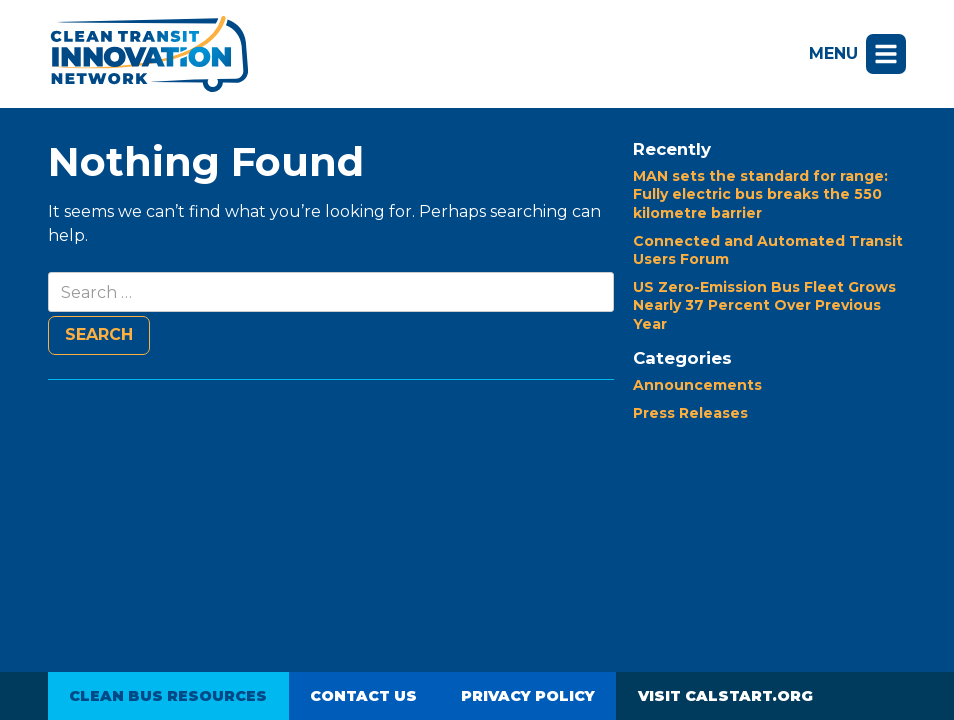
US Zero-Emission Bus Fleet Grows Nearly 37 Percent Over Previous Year (764, 305)
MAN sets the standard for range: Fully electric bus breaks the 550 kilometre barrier (760, 194)
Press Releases (690, 413)
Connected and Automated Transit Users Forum (768, 250)
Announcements (697, 385)
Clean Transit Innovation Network (148, 54)
